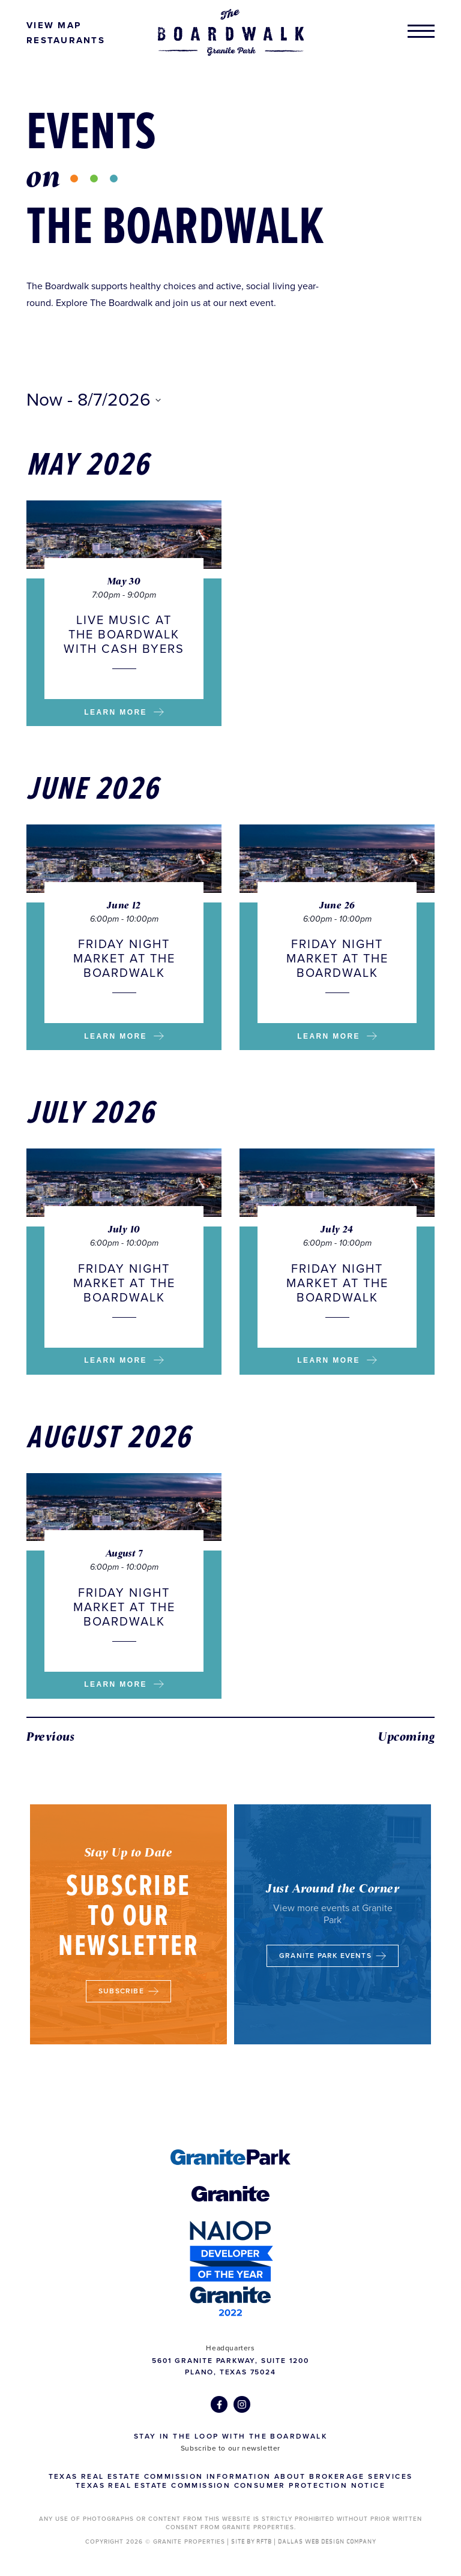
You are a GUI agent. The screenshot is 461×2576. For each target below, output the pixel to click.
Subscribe (128, 1993)
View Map (53, 25)
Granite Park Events (332, 1964)
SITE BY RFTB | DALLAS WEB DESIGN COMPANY (303, 2542)
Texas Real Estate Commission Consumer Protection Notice (230, 2485)
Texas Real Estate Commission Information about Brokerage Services (231, 2476)
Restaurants (65, 40)
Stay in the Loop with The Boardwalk (230, 2436)
